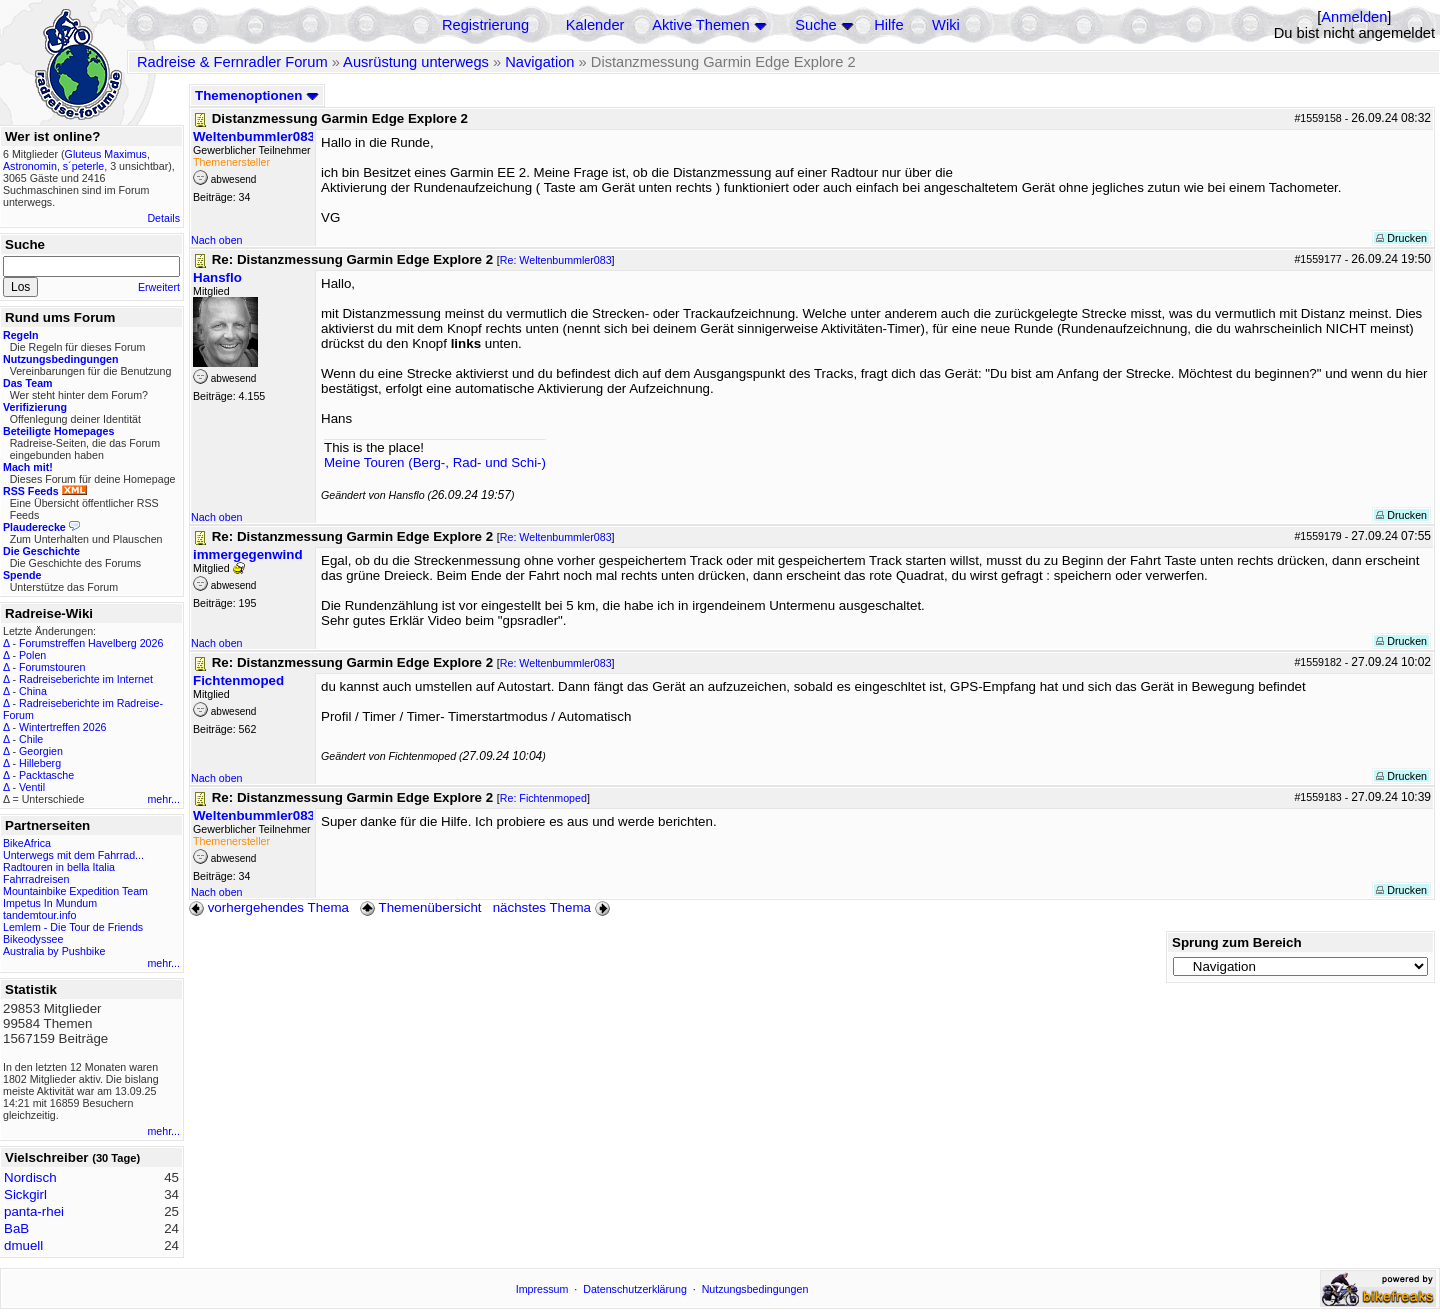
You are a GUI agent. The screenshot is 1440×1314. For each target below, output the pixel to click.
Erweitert (159, 287)
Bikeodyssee (33, 939)
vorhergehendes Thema (269, 907)
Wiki (946, 25)
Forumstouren (52, 667)
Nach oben (217, 240)
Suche (816, 25)
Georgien (41, 751)
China (33, 691)
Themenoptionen (257, 95)
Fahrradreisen (36, 879)
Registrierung (485, 25)
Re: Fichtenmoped (543, 798)
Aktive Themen (700, 25)
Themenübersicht (420, 907)
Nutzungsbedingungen (755, 1289)
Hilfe (888, 25)
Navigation (539, 62)
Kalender (595, 25)
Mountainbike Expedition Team (75, 891)
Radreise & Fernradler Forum (232, 62)
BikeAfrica (27, 843)
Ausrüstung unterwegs (416, 62)
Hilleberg (40, 763)
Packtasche (46, 775)
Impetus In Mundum (50, 903)
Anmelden (1354, 17)
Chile (31, 739)
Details (163, 218)
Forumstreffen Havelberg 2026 (91, 643)
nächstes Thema (553, 907)
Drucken (1401, 238)
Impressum (542, 1289)
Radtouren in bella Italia (59, 867)
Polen (32, 655)
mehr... (163, 799)
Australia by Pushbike (54, 951)
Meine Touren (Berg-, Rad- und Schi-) (435, 462)
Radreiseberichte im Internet (86, 679)
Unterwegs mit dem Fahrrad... (73, 855)
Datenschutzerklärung (635, 1289)
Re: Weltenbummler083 (556, 260)
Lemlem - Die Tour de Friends (73, 927)
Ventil (32, 787)
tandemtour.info (39, 915)
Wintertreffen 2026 (62, 727)
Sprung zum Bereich (1237, 942)
